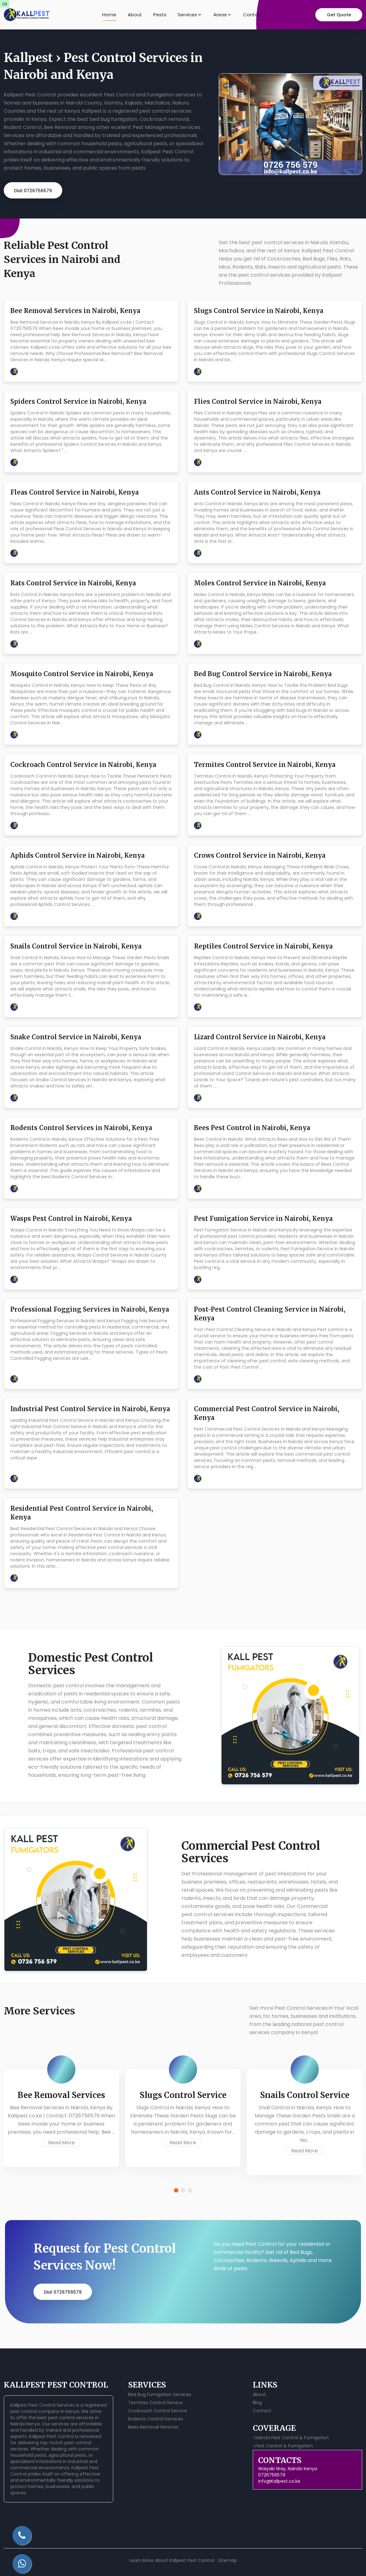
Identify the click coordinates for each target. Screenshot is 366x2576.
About (135, 14)
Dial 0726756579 (33, 191)
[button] (176, 2190)
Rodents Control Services (155, 2419)
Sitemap (227, 2560)
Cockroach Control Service (157, 2411)
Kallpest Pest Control (51, 2436)
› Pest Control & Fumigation (283, 2446)
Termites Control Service (155, 2402)
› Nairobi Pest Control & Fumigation (291, 2438)
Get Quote (339, 15)
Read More (61, 2142)
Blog (257, 2402)
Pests (159, 14)
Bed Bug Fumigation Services (159, 2394)
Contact (253, 14)
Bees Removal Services (153, 2427)
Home (109, 14)
